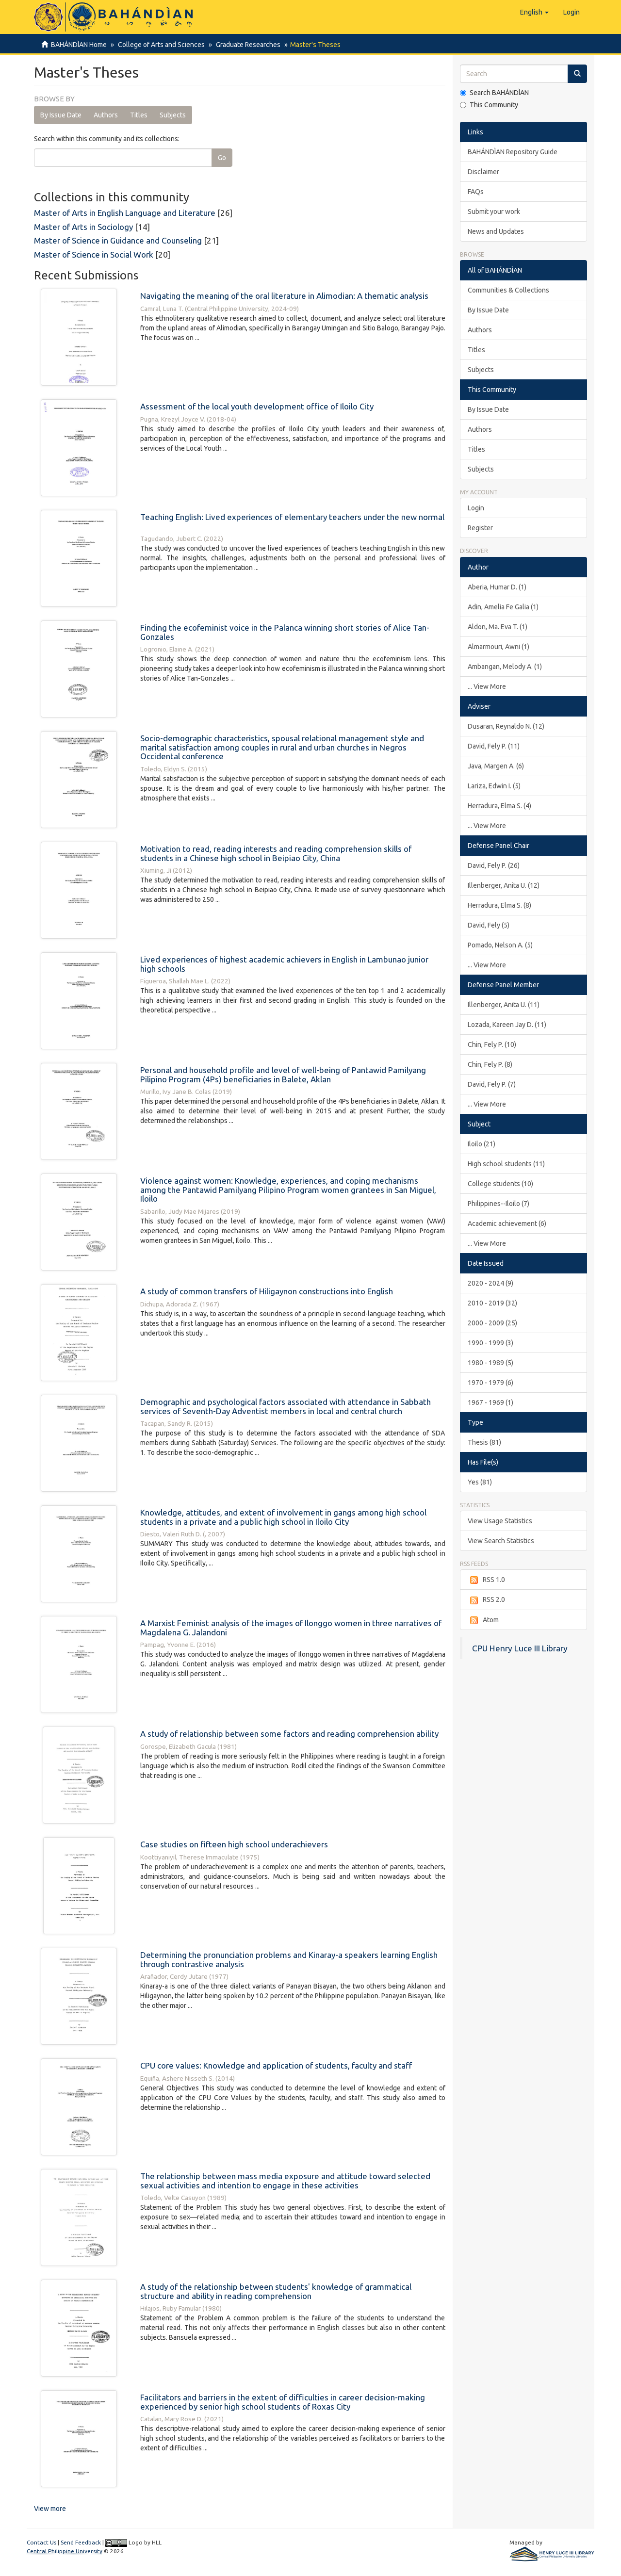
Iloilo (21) (481, 1144)
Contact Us (41, 2542)
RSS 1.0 (486, 1580)
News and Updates (496, 231)
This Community (489, 105)
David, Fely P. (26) (494, 865)
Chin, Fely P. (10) (492, 1044)
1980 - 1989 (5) (490, 1363)
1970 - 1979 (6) (490, 1382)
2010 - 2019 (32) (492, 1303)
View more (50, 2508)
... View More (487, 686)
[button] (534, 12)
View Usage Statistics (500, 1521)
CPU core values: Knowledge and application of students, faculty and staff (276, 2065)
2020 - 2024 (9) (490, 1283)
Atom (483, 1620)
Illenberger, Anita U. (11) (503, 1005)
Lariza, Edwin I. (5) (494, 786)
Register (480, 528)
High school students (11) (506, 1164)
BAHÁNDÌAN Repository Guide (512, 152)
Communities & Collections (508, 290)
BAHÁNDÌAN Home (79, 45)
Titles (138, 115)
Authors (106, 115)
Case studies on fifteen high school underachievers (234, 1844)
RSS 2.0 (486, 1600)
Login (476, 508)
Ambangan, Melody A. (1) (505, 666)
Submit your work (494, 211)
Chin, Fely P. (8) (490, 1064)
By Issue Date (61, 115)
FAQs (476, 192)
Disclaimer (483, 172)
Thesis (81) (484, 1442)
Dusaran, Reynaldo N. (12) (506, 726)
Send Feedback (81, 2542)
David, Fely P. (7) (492, 1084)
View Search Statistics (501, 1541)
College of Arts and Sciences (159, 45)
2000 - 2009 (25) (492, 1323)
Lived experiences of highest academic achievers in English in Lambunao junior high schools (284, 964)
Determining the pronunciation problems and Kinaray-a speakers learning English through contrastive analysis (289, 1959)
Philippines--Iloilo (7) (498, 1203)
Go (222, 158)
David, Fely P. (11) (494, 746)
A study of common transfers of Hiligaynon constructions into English (266, 1291)
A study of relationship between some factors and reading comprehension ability (289, 1733)
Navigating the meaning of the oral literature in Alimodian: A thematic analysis (284, 295)
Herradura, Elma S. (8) (499, 905)
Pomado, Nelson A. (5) (500, 945)
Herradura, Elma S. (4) (499, 806)
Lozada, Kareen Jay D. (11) (507, 1024)
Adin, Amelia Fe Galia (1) (503, 607)
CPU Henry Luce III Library (520, 1648)
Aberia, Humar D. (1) (497, 587)
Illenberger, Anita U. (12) (503, 885)
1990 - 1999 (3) (490, 1343)
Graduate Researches (245, 45)
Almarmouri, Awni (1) (498, 647)
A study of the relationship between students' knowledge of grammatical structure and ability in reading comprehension (275, 2291)
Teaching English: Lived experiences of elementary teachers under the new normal (292, 517)
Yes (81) (480, 1482)
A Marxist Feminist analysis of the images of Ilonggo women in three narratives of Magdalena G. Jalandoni (290, 1627)
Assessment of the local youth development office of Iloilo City (257, 406)
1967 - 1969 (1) (490, 1402)
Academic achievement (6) (507, 1223)
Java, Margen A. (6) (496, 766)
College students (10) (500, 1184)
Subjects (173, 115)
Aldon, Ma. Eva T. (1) (497, 627)
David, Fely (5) (488, 925)
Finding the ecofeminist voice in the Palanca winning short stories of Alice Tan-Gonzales (284, 632)
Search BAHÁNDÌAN (494, 93)
